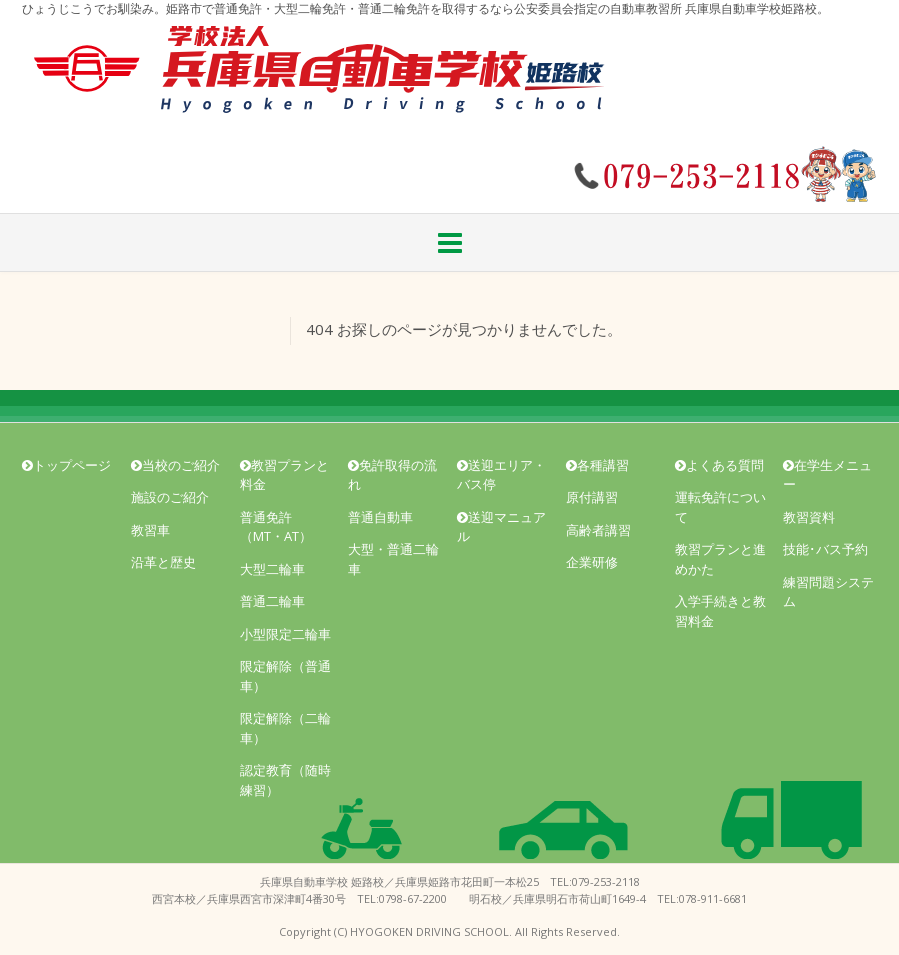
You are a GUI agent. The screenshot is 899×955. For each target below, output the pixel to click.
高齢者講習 (598, 530)
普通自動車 (380, 517)
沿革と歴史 (163, 562)
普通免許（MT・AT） (276, 527)
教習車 (150, 530)
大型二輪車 (272, 569)
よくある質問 (719, 465)
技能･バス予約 (825, 549)
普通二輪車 (272, 601)
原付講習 (592, 497)
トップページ (66, 465)
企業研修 (592, 562)
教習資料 (809, 517)
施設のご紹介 (170, 497)
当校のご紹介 (175, 465)
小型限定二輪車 (285, 634)
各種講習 (597, 465)
